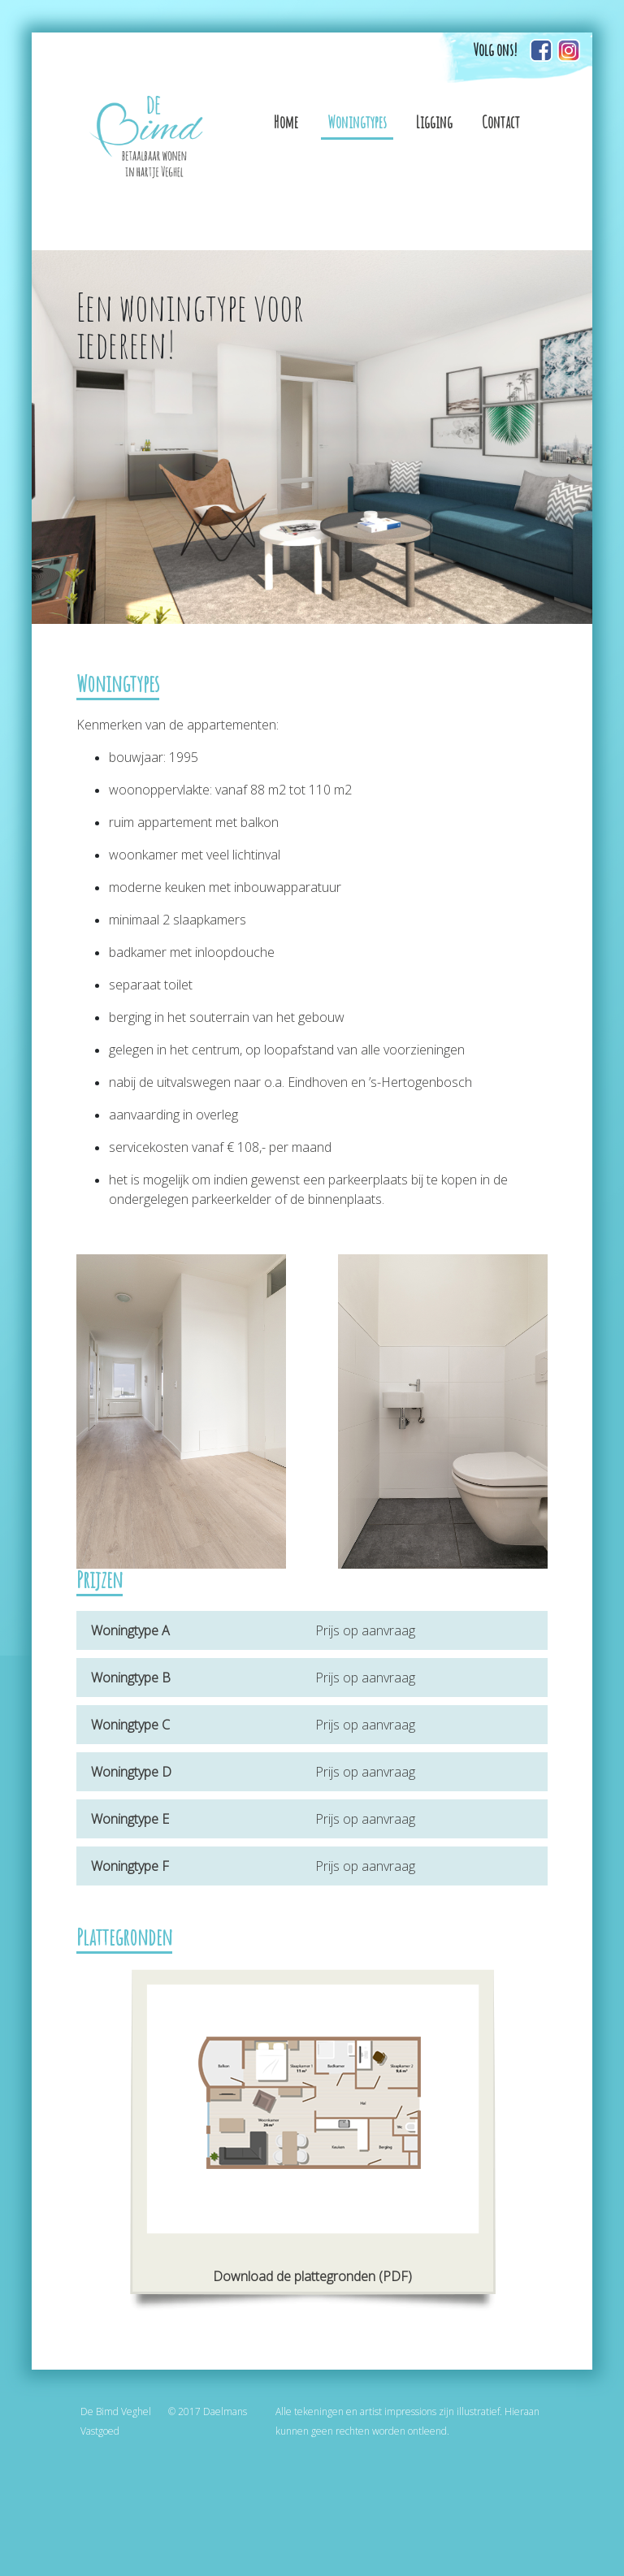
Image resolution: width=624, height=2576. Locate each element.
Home (286, 122)
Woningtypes (357, 122)
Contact (501, 122)
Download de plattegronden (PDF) (312, 2276)
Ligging (434, 122)
